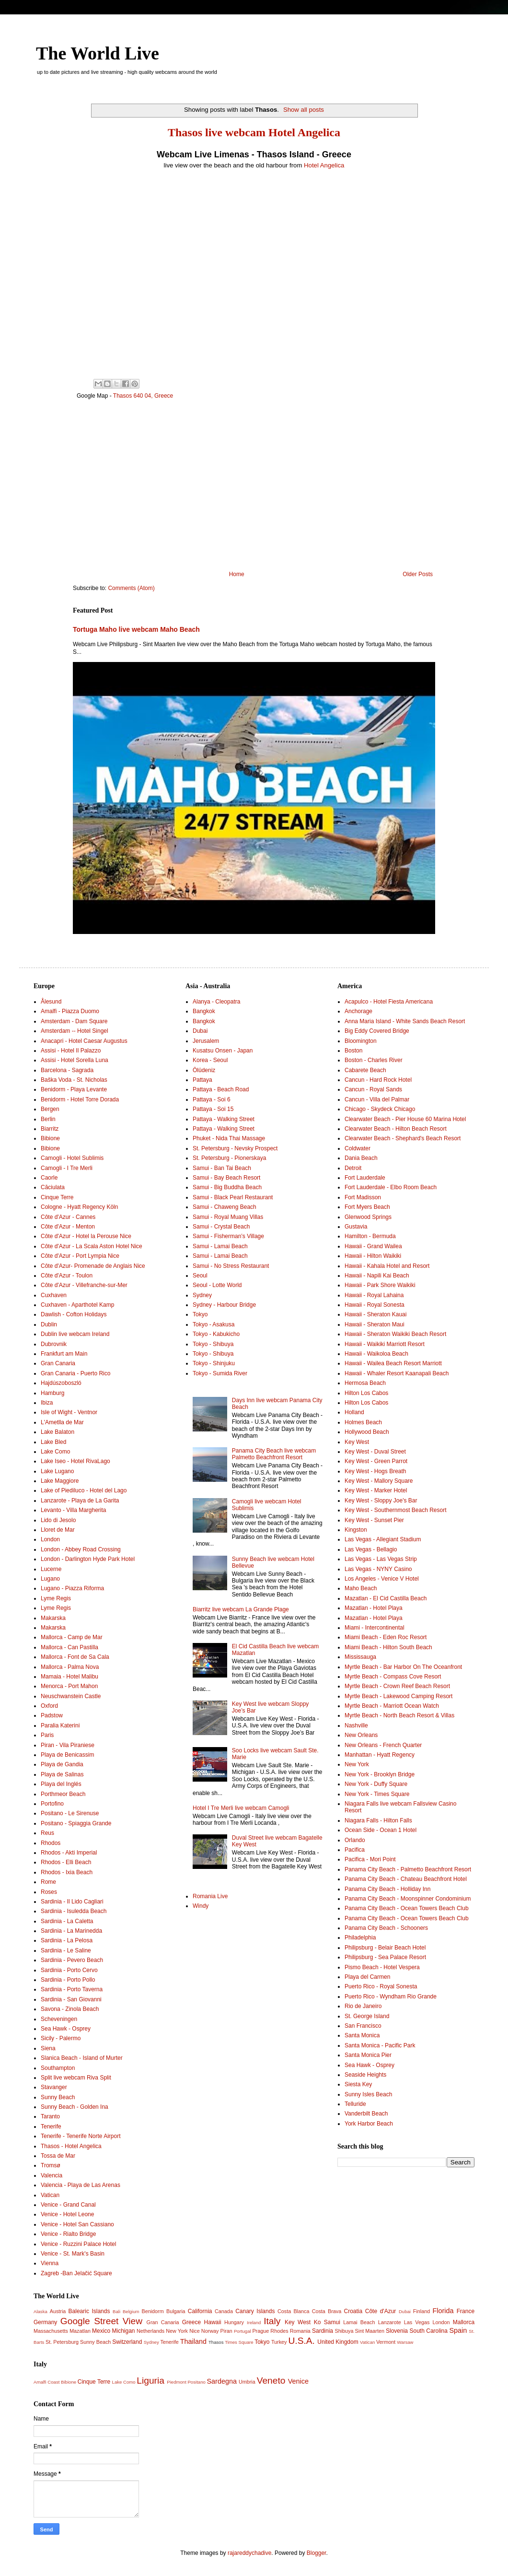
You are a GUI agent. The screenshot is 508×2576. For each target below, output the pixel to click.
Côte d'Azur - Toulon (66, 1275)
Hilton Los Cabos (366, 1393)
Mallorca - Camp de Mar (72, 1637)
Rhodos (50, 1843)
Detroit (353, 1168)
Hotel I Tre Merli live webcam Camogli (241, 1808)
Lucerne (51, 1569)
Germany (45, 2322)
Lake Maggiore (60, 1480)
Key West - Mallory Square (379, 1480)
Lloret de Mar (58, 1529)
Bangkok (204, 1011)
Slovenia (397, 2331)
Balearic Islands (89, 2311)
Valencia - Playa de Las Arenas (80, 2185)
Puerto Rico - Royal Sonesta (381, 1986)
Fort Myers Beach (367, 1207)
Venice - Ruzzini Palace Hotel (78, 2244)
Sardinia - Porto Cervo (69, 1970)
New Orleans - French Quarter (383, 1745)
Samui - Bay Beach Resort (226, 1177)
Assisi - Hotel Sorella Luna (74, 1060)
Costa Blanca (293, 2311)
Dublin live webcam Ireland (75, 1334)
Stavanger (54, 2087)
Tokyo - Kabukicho (216, 1334)
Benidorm (152, 2311)
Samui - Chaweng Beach (224, 1207)
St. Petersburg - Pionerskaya (229, 1158)
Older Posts (418, 574)
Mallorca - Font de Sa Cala (75, 1657)
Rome (48, 1882)
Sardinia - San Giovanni (71, 1999)
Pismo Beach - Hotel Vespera (382, 1967)
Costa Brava (327, 2311)
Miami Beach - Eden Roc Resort (386, 1637)
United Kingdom (337, 2342)
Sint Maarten (369, 2331)
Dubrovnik (54, 1344)
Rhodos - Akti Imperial (69, 1852)
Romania (300, 2331)
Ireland (254, 2322)
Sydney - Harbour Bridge (224, 1304)
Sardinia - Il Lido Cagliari (72, 1901)
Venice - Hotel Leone (67, 2214)
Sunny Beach (58, 2097)
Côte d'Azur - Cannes (68, 1217)
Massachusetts (51, 2331)
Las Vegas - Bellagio (371, 1549)
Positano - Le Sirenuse (70, 1813)
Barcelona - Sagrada (67, 1070)
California (200, 2311)
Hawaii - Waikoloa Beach (376, 1353)
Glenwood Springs (368, 1217)
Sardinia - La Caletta (67, 1921)
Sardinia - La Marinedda (71, 1930)
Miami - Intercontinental (374, 1627)
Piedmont (176, 2382)
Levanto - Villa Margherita (73, 1510)
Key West (357, 1442)
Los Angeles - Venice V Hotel (382, 1578)
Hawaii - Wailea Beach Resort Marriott (393, 1363)
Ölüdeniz (204, 1070)
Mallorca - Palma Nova (70, 1667)
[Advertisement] (254, 492)
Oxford (49, 1705)
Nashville (356, 1725)
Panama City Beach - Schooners (386, 1928)
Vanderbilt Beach (366, 2113)
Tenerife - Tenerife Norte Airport (81, 2136)
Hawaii (212, 2322)
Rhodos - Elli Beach (66, 1862)
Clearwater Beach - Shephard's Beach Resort (403, 1138)
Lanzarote (389, 2322)
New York (357, 1764)
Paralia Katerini (60, 1725)
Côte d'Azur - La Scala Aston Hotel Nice (91, 1246)
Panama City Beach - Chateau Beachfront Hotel (406, 1879)
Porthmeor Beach (63, 1794)
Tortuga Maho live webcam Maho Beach (136, 629)
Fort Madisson (363, 1197)
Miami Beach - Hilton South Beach (388, 1647)
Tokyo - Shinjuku (214, 1363)
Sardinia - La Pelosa (66, 1940)
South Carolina (428, 2331)
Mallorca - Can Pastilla (69, 1647)
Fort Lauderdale (365, 1177)
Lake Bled (53, 1442)
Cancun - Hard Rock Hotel (378, 1079)
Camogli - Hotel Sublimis (72, 1158)
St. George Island (367, 2016)
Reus (47, 1833)
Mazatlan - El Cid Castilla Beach (386, 1598)
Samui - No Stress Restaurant (231, 1266)
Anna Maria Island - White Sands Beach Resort (405, 1021)
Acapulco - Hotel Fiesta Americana (389, 1001)
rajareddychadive (249, 2553)
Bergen (50, 1109)
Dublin (49, 1324)
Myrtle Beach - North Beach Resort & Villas (399, 1715)
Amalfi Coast (46, 2382)
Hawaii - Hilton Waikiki (373, 1256)
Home (236, 574)
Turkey (279, 2342)
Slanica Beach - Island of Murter (82, 2058)
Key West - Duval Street (375, 1451)
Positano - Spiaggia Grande (76, 1823)
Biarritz (49, 1128)
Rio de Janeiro (363, 2006)
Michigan (123, 2331)
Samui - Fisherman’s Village (228, 1236)
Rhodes (279, 2331)
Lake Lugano (57, 1471)
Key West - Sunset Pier (374, 1520)
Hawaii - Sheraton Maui (374, 1324)
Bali (116, 2311)
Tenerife (51, 2126)
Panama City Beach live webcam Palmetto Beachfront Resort (274, 1454)
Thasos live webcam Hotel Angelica (254, 132)
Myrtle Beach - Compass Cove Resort (393, 1676)
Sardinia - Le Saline (66, 1950)
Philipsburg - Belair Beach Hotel (385, 1947)
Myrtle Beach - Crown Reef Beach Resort (397, 1686)
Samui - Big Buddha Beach (227, 1187)
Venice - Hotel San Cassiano (77, 2224)
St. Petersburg (62, 2342)
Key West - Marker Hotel (376, 1490)
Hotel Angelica (324, 165)
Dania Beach (361, 1158)
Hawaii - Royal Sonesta (374, 1304)
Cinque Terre (57, 1197)
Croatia (353, 2311)
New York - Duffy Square (376, 1784)
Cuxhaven (54, 1295)
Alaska (40, 2311)
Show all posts (303, 109)
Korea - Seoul (210, 1060)
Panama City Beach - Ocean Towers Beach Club (407, 1908)
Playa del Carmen (367, 1976)
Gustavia (356, 1226)
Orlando (355, 1840)
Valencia (51, 2175)
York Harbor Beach (369, 2123)
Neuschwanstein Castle (71, 1696)
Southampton (58, 2068)
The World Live (97, 53)
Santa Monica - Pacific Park (380, 2045)
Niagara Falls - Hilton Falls (378, 1820)
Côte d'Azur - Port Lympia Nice (80, 1256)
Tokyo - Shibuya (213, 1344)
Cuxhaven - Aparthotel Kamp (77, 1304)
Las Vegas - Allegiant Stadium (383, 1539)
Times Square (239, 2342)
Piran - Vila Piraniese (67, 1745)
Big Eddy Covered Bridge (377, 1031)
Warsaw (405, 2342)
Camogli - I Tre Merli (66, 1168)
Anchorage (358, 1011)
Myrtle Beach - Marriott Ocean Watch (392, 1705)
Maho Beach (361, 1588)
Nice (194, 2331)
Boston (353, 1050)
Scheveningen (59, 2019)
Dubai (200, 1031)
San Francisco (363, 2025)
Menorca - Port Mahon (69, 1686)
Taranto (50, 2116)
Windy (200, 1905)
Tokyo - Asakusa (213, 1324)
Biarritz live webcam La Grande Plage (241, 1609)
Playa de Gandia (62, 1764)
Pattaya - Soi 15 (213, 1109)
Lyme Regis (56, 1598)
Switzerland (127, 2342)
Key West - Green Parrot (376, 1461)
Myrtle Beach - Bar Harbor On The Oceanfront (403, 1667)
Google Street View (101, 2321)
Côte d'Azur (380, 2311)
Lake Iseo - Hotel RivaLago (75, 1461)
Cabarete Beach (365, 1070)
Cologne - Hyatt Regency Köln (79, 1207)
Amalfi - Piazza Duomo (70, 1011)
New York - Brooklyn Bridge (380, 1774)
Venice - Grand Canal (68, 2204)
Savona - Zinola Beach (70, 2009)
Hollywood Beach (367, 1432)
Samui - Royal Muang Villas (228, 1217)
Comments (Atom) (131, 588)
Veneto (271, 2380)
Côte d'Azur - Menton (68, 1226)
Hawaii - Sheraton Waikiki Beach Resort (395, 1334)
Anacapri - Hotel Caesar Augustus (84, 1041)
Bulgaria (175, 2311)
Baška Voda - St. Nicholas (74, 1079)
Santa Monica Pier (368, 2055)
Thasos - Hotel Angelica (71, 2146)
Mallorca (463, 2322)
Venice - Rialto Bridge (68, 2234)
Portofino (52, 1803)
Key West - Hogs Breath (375, 1471)
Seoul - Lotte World (217, 1285)
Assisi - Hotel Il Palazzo (71, 1050)
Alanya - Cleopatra (216, 1001)
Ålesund (51, 1001)
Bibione (50, 1138)
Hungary (234, 2322)
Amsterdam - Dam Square (74, 1021)
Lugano (50, 1578)
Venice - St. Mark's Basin (72, 2253)
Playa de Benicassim (67, 1754)
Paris (47, 1735)
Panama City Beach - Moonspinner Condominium (408, 1898)
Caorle (49, 1177)
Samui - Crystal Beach (221, 1226)
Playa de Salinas (62, 1774)
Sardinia (322, 2331)
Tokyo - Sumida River (220, 1373)
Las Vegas (417, 2322)
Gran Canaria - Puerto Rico (75, 1373)
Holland (354, 1412)
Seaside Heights (365, 2074)
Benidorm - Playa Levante (74, 1089)
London (50, 1539)
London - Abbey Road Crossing (81, 1549)
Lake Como (55, 1451)
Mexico (101, 2331)
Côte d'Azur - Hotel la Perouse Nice (86, 1236)
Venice (298, 2381)
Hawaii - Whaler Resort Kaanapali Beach (397, 1373)
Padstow (52, 1715)
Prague (260, 2331)
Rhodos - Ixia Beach (66, 1872)
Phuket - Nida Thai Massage (229, 1138)
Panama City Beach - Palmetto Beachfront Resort (408, 1869)
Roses (49, 1892)
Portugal (242, 2331)
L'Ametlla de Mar (62, 1422)
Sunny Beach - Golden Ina (74, 2106)
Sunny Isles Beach (368, 2094)
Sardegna (221, 2381)
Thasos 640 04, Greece (143, 395)
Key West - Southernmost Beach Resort (396, 1510)
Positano (196, 2382)
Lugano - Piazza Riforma (72, 1588)
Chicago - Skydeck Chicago (380, 1109)
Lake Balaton (57, 1432)
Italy (272, 2321)
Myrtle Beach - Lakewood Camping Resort (398, 1696)
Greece (191, 2322)
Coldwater (357, 1148)
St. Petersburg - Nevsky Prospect (235, 1148)
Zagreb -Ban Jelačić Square (76, 2273)
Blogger (316, 2553)
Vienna (49, 2263)
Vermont (385, 2342)
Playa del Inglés (61, 1784)
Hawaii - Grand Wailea (373, 1246)
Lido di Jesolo (58, 1520)
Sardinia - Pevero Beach (72, 1960)
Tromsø (50, 2165)
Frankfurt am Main (64, 1353)
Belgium (131, 2311)
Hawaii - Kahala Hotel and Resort (387, 1266)
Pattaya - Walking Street (223, 1119)
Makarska (53, 1618)
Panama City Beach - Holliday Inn (387, 1889)
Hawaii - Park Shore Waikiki (380, 1285)
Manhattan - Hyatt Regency (380, 1754)
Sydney (202, 1295)
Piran (226, 2331)
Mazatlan (80, 2331)
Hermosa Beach (365, 1383)
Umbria (247, 2382)
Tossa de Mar (58, 2155)
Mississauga (360, 1657)
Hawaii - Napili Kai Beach (377, 1275)
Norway (210, 2331)
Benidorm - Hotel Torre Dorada (80, 1099)
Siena (48, 2048)
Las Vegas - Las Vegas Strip (381, 1559)
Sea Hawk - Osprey (66, 2028)
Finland (421, 2311)
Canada (224, 2311)
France (465, 2311)
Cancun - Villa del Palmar (377, 1099)
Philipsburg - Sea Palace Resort (385, 1957)
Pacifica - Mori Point (370, 1859)
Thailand (193, 2341)
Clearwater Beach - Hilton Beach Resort (396, 1128)
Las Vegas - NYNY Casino (378, 1569)
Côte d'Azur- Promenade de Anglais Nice (93, 1266)
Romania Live (210, 1896)
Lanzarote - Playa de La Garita (80, 1500)
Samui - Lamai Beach (220, 1246)
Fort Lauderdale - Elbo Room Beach (391, 1187)
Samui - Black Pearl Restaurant (233, 1197)
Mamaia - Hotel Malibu (69, 1676)
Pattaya (202, 1079)
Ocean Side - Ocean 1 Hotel (380, 1830)
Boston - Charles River (374, 1060)
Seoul (200, 1275)
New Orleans (361, 1735)
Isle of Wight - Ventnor (69, 1412)
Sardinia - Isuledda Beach (73, 1911)
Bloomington (361, 1041)
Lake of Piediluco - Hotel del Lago (84, 1490)
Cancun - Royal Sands (373, 1089)
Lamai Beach (359, 2322)
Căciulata (53, 1187)
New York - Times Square (377, 1794)
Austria (58, 2311)
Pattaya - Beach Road (221, 1089)
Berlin (48, 1119)
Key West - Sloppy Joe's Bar (381, 1500)
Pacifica (355, 1849)
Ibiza (47, 1402)
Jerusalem (206, 1041)
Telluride (355, 2104)
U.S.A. (302, 2341)
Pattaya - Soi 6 (212, 1099)
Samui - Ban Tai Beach (222, 1168)
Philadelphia (360, 1937)
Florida (443, 2311)
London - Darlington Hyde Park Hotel (88, 1559)
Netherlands (150, 2331)
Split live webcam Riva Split (76, 2077)
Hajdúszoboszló (61, 1383)
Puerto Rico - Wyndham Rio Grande (391, 1996)
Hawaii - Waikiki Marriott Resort (385, 1344)
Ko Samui (327, 2322)
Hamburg (52, 1393)
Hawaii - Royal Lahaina (374, 1295)
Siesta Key (358, 2084)
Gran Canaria (58, 1363)
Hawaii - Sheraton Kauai (375, 1314)
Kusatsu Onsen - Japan (223, 1050)
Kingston (356, 1529)
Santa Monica (362, 2035)
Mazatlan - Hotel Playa (374, 1608)
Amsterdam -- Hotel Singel (74, 1031)
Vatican (50, 2195)
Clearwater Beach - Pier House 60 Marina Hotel (405, 1119)
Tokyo (200, 1314)
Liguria (150, 2380)
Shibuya (344, 2331)
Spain (458, 2330)
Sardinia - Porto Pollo (68, 1979)
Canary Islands (255, 2311)
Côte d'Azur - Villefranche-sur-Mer (84, 1285)
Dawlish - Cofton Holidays (73, 1314)
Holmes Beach (363, 1422)
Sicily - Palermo (61, 2038)
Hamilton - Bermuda (370, 1236)
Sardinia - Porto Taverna (72, 1989)
